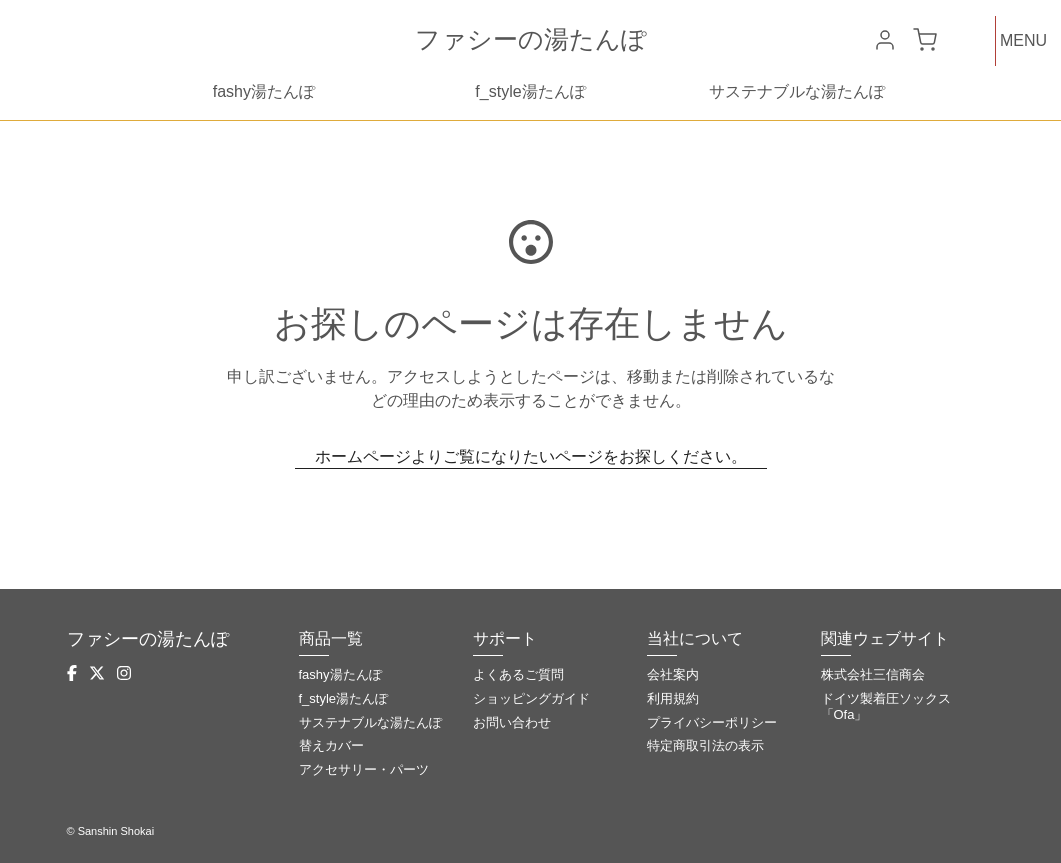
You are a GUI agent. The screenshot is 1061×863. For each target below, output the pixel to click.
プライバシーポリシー (712, 722)
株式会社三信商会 (873, 674)
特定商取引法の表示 (705, 745)
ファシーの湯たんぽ (531, 39)
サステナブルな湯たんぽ (797, 91)
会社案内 (673, 674)
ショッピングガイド (531, 698)
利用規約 (673, 698)
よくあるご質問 (518, 674)
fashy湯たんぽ (264, 91)
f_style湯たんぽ (530, 91)
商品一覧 (331, 638)
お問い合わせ (512, 722)
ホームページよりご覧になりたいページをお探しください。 (531, 456)
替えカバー (331, 745)
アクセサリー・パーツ (364, 769)
